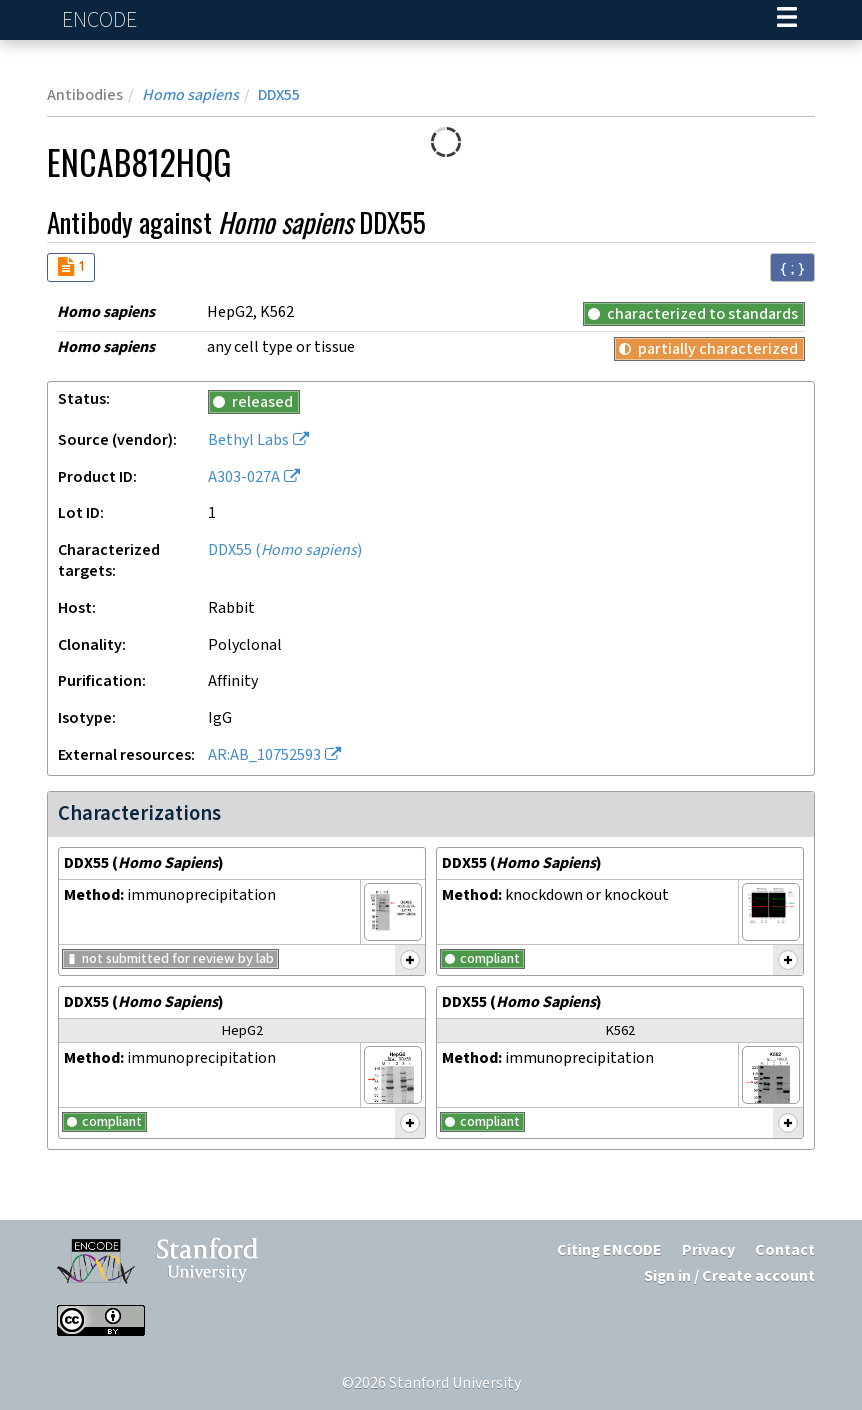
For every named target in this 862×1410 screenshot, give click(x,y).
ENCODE (102, 20)
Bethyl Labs (248, 440)
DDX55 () (285, 550)
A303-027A (244, 477)
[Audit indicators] (71, 267)
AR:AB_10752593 (264, 755)
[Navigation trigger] (787, 20)
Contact (785, 1250)
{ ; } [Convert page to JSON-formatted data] (792, 268)
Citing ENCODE (609, 1250)
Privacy (708, 1250)
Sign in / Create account (729, 1276)
